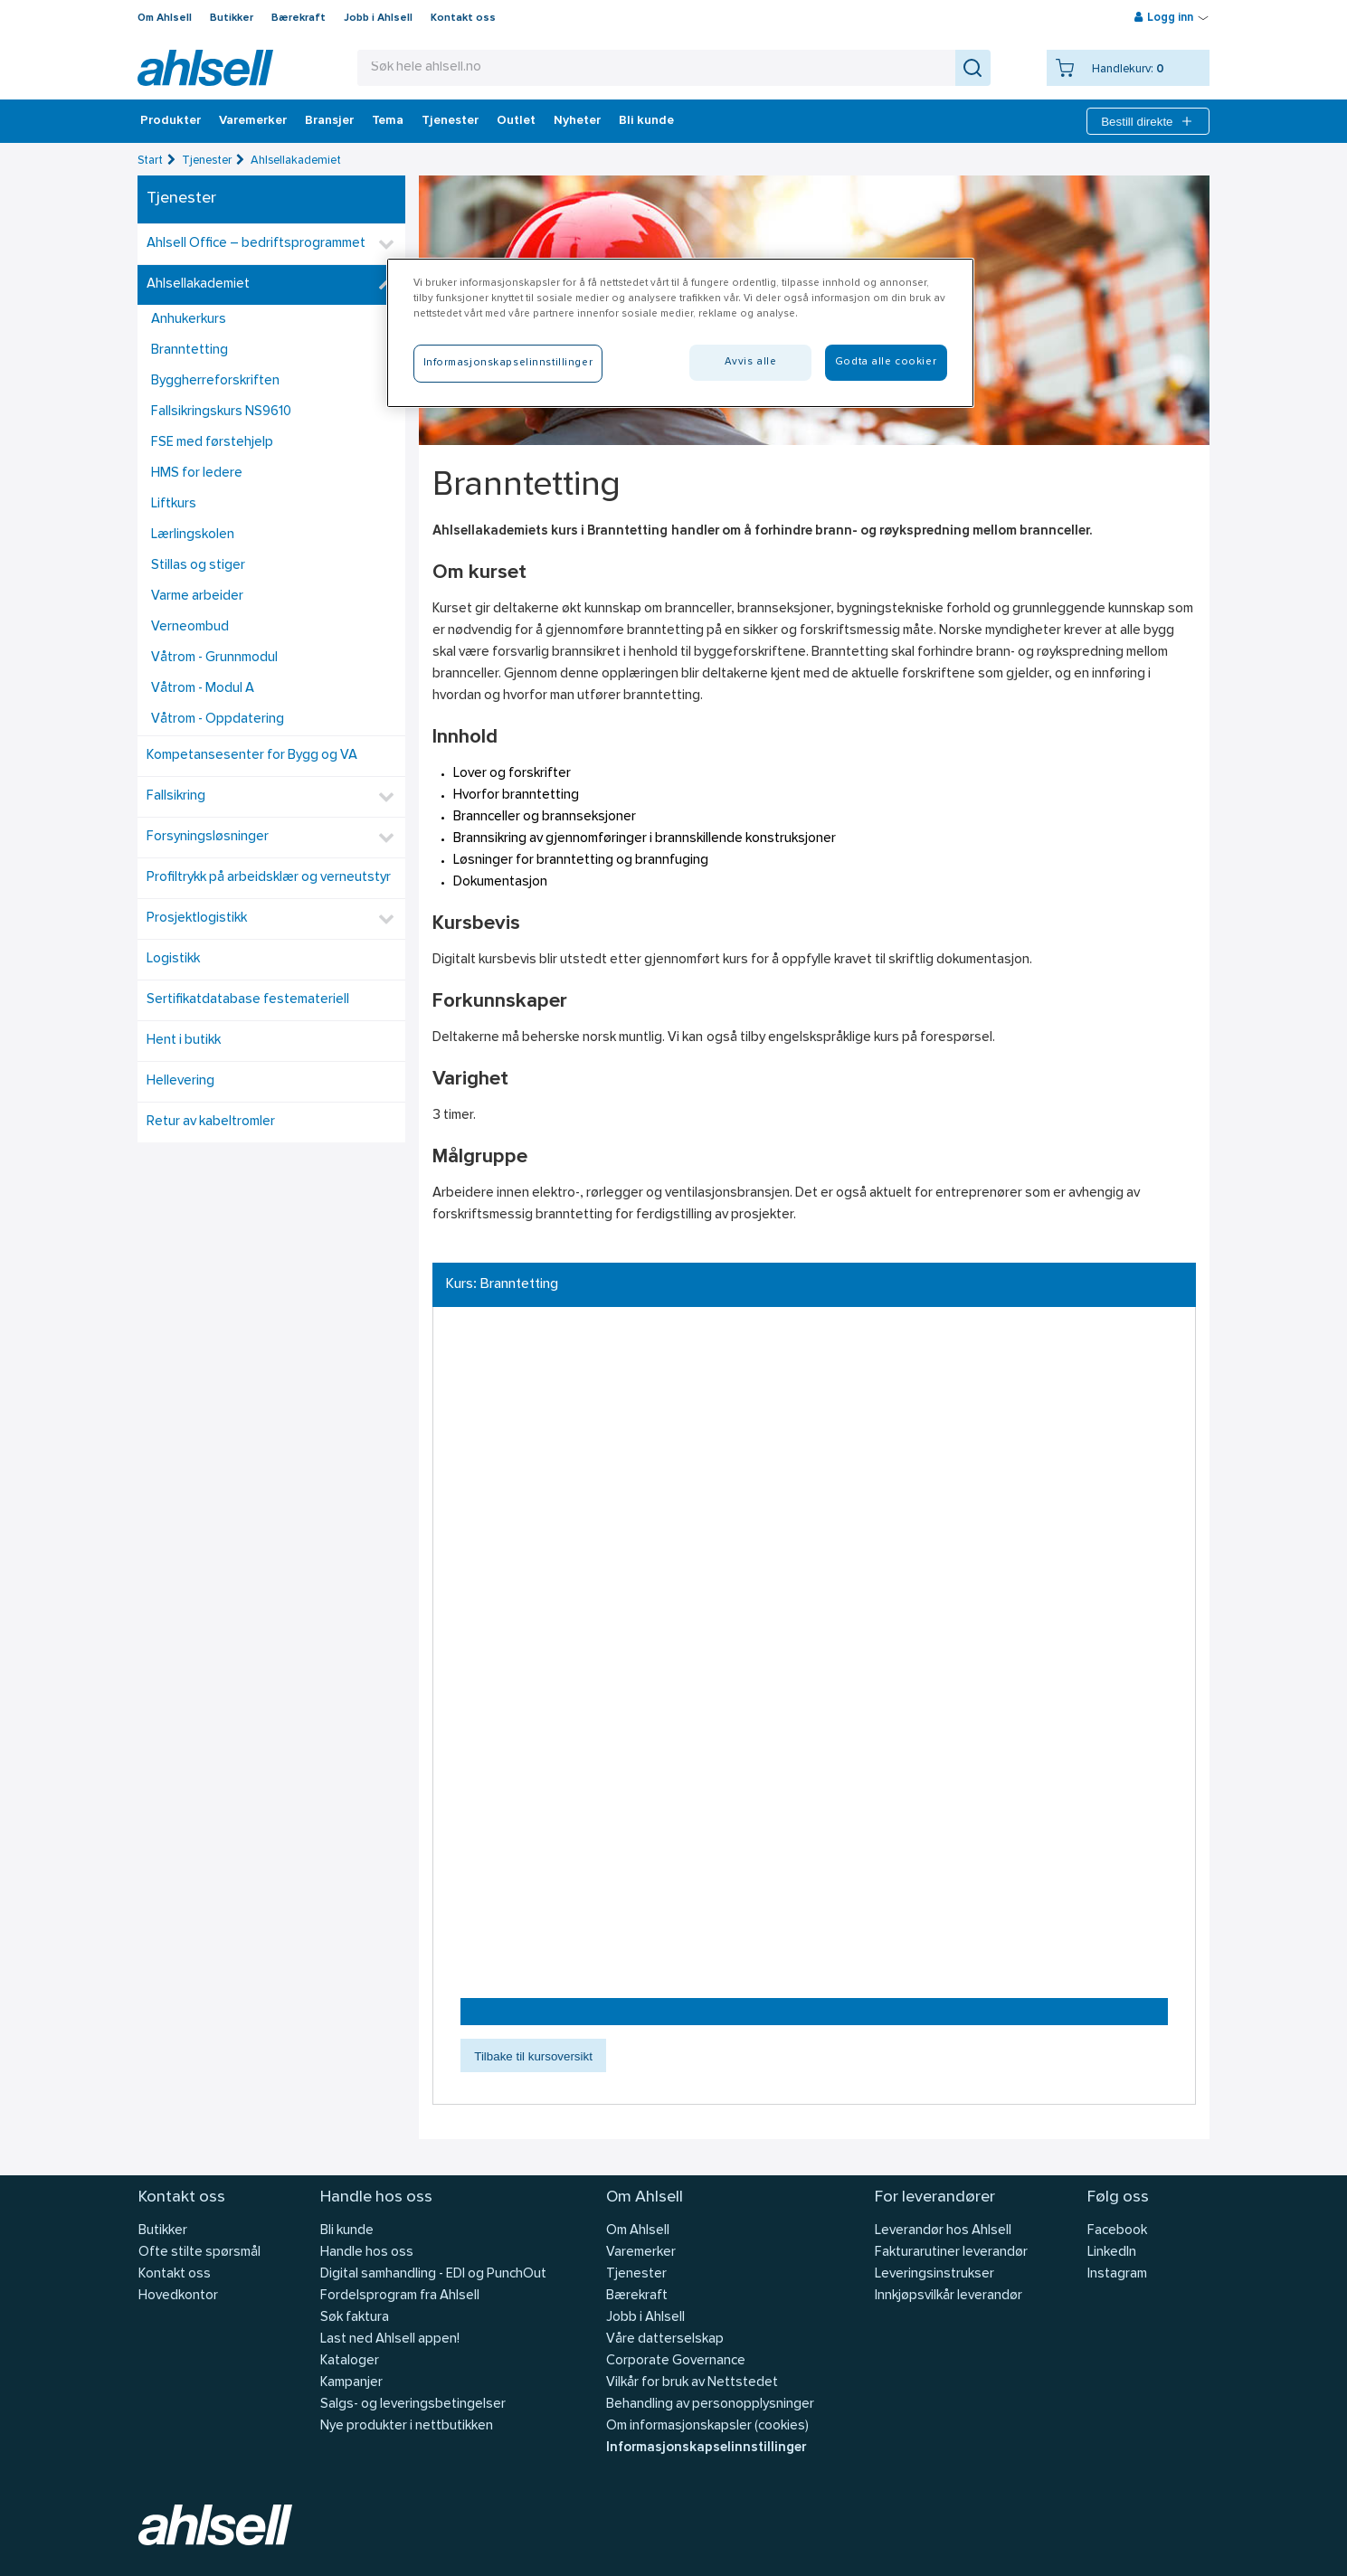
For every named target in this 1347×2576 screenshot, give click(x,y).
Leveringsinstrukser (934, 2274)
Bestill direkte (1147, 121)
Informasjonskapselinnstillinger (706, 2448)
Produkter (170, 121)
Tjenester (450, 121)
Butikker (231, 18)
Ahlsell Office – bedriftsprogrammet (256, 244)
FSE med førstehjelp (212, 443)
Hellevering (180, 1081)
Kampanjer (351, 2383)
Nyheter (577, 121)
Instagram (1117, 2274)
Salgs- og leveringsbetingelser (413, 2404)
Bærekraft (298, 18)
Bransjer (329, 121)
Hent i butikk (184, 1040)
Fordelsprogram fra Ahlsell (399, 2296)
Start (150, 161)
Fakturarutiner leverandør (951, 2253)
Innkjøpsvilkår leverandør (948, 2296)
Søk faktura (354, 2318)
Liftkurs (173, 504)
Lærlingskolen (192, 535)
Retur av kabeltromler (211, 1122)
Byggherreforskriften (215, 381)
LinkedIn (1111, 2253)
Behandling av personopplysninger (710, 2404)
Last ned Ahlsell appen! (390, 2339)
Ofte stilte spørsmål (199, 2253)
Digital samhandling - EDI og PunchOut (433, 2274)
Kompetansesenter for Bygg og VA (252, 756)
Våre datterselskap (665, 2339)
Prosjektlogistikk (197, 918)
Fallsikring (176, 796)
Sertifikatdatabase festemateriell (248, 1000)
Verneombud (190, 627)
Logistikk (173, 959)
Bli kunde (646, 121)
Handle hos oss (366, 2253)
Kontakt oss (463, 18)
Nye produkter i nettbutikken (406, 2426)
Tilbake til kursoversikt (533, 2056)
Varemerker (253, 121)
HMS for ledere (196, 473)
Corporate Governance (675, 2361)
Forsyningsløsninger (208, 837)
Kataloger (349, 2361)
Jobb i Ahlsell (378, 18)
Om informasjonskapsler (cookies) (707, 2426)
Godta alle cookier (885, 361)
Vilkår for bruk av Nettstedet (692, 2383)
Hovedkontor (178, 2296)
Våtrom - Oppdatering (217, 719)
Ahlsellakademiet (296, 161)
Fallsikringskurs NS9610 (221, 412)
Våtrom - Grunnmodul (214, 658)
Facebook (1117, 2231)
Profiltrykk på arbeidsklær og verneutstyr (269, 878)
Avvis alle (751, 361)
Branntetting (189, 350)
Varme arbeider (197, 596)
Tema (387, 121)
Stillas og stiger (198, 566)
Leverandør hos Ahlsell (943, 2231)
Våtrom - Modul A (202, 689)
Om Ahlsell (165, 18)
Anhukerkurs (188, 320)
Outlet (516, 121)
